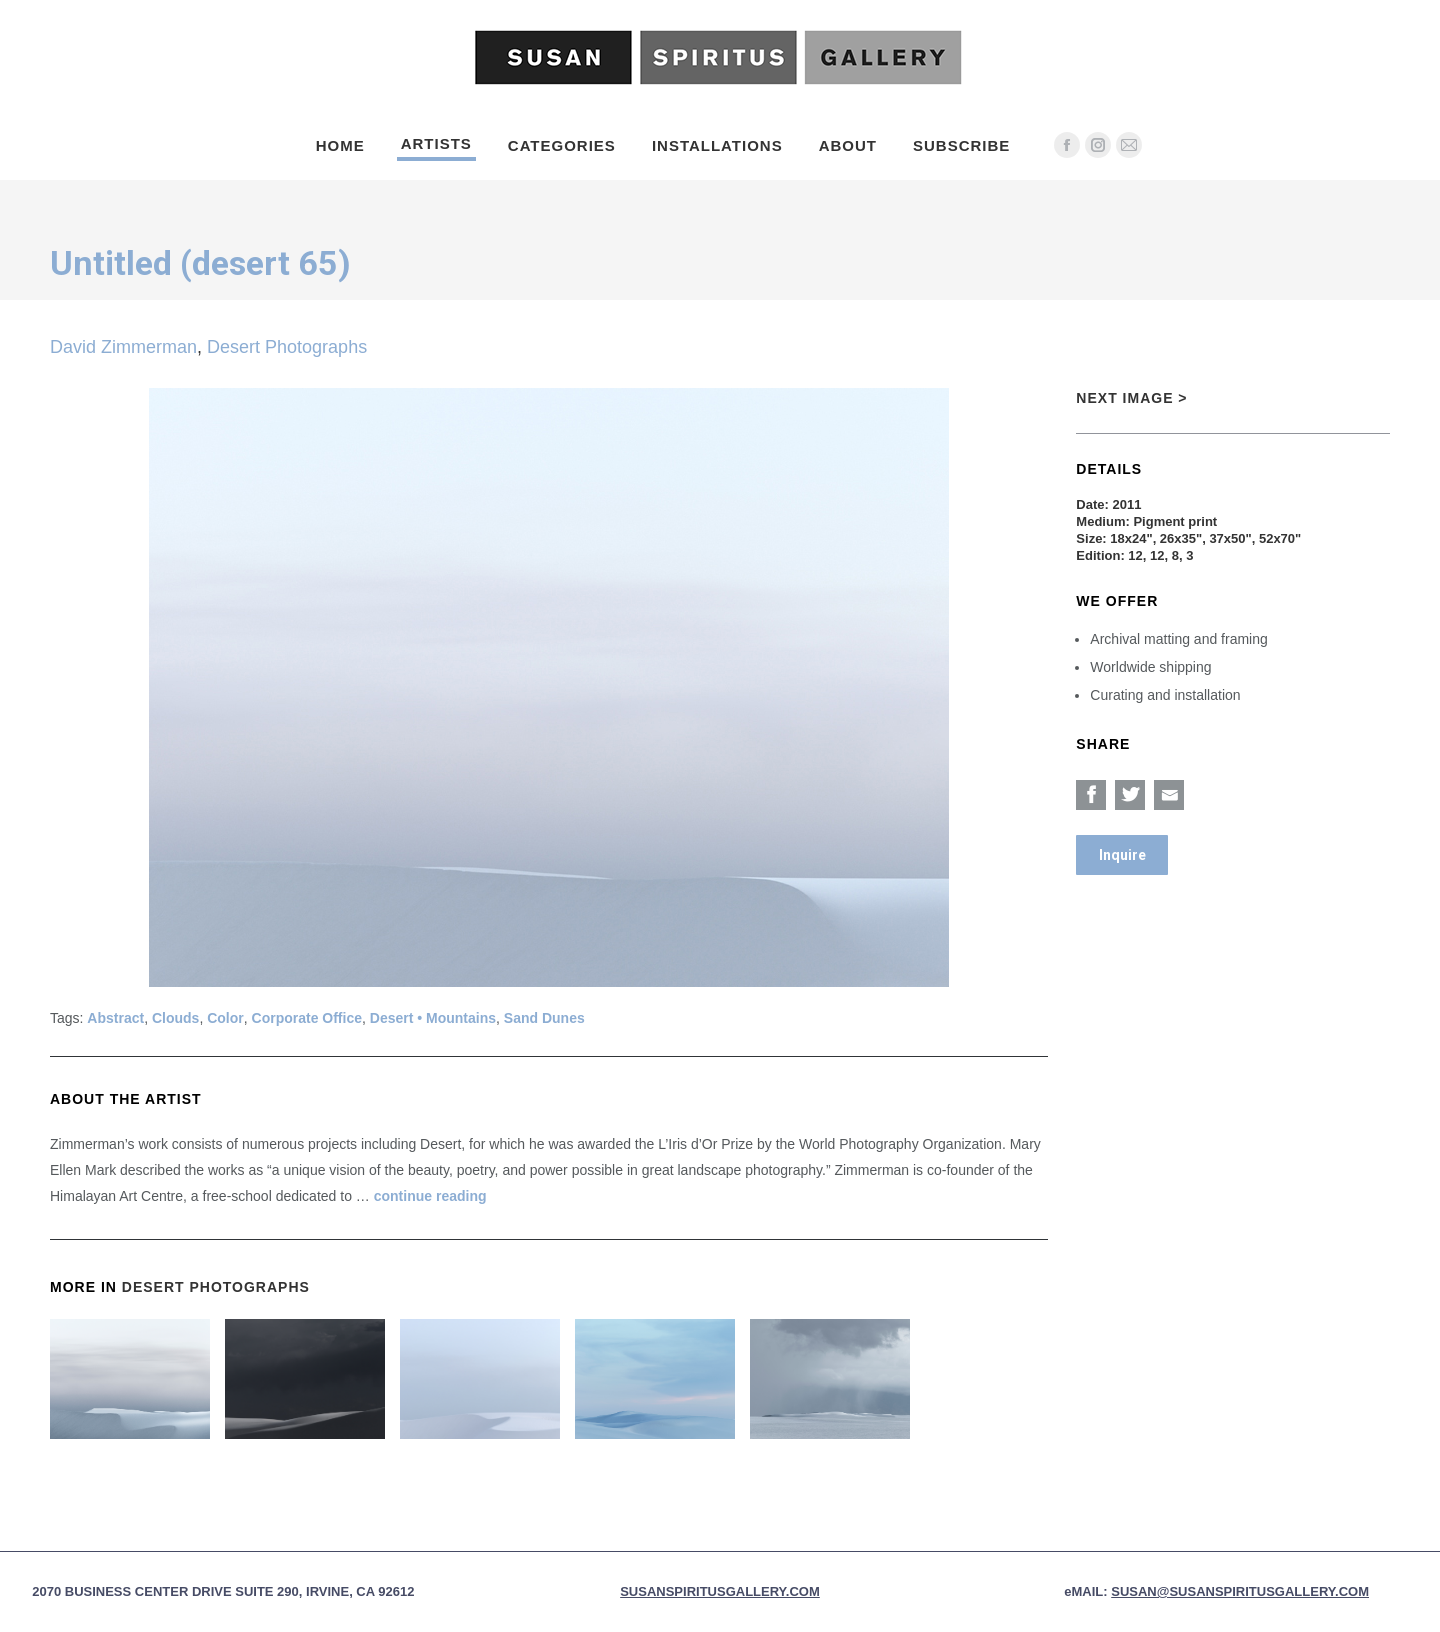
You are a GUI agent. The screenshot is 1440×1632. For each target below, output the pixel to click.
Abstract (115, 1018)
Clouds (175, 1018)
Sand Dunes (544, 1018)
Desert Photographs (287, 347)
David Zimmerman (123, 347)
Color (225, 1018)
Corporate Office (307, 1018)
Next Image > (1131, 398)
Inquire (1122, 855)
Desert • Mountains (433, 1018)
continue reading (430, 1196)
